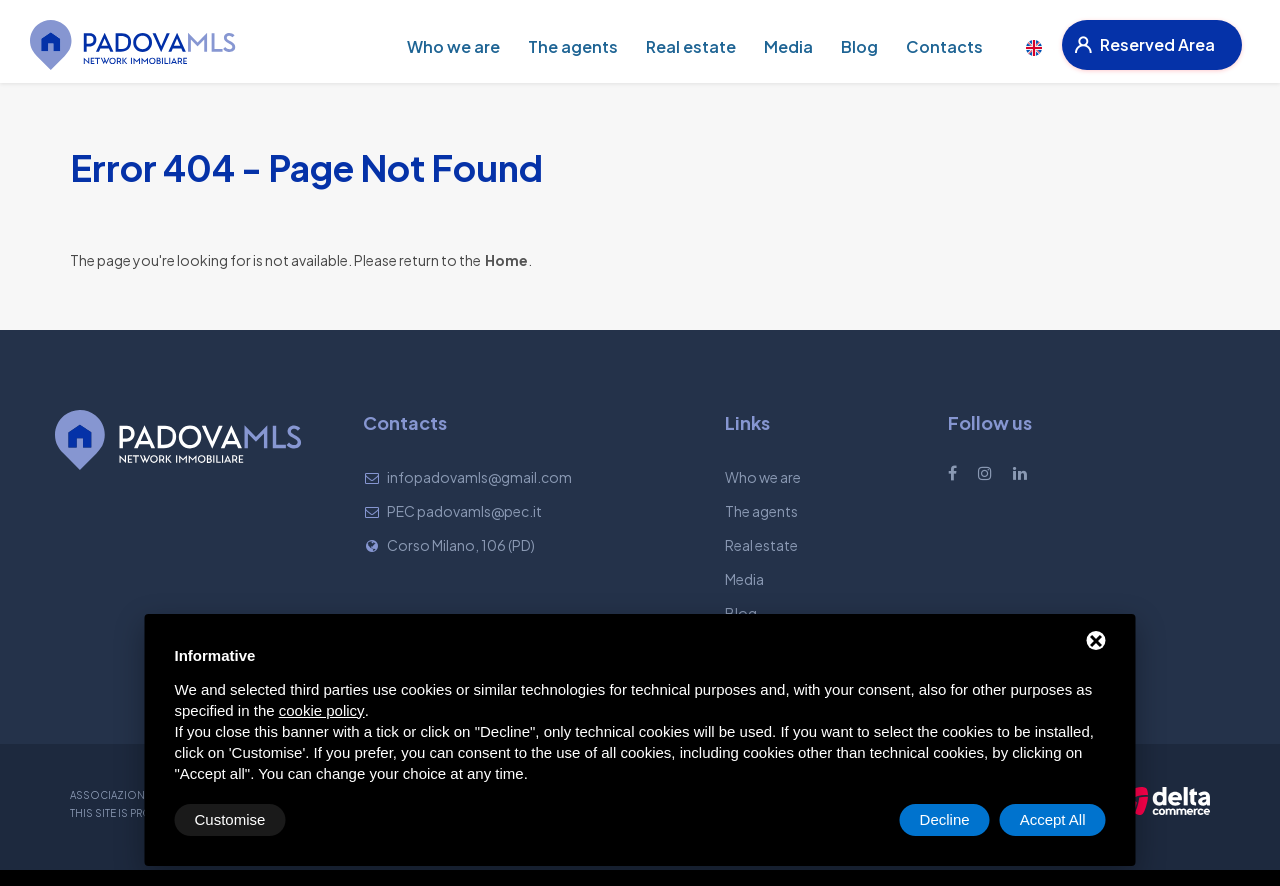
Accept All (1053, 819)
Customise (230, 819)
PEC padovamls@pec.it (464, 511)
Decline (945, 819)
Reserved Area (1145, 44)
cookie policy (322, 710)
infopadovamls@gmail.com (479, 477)
